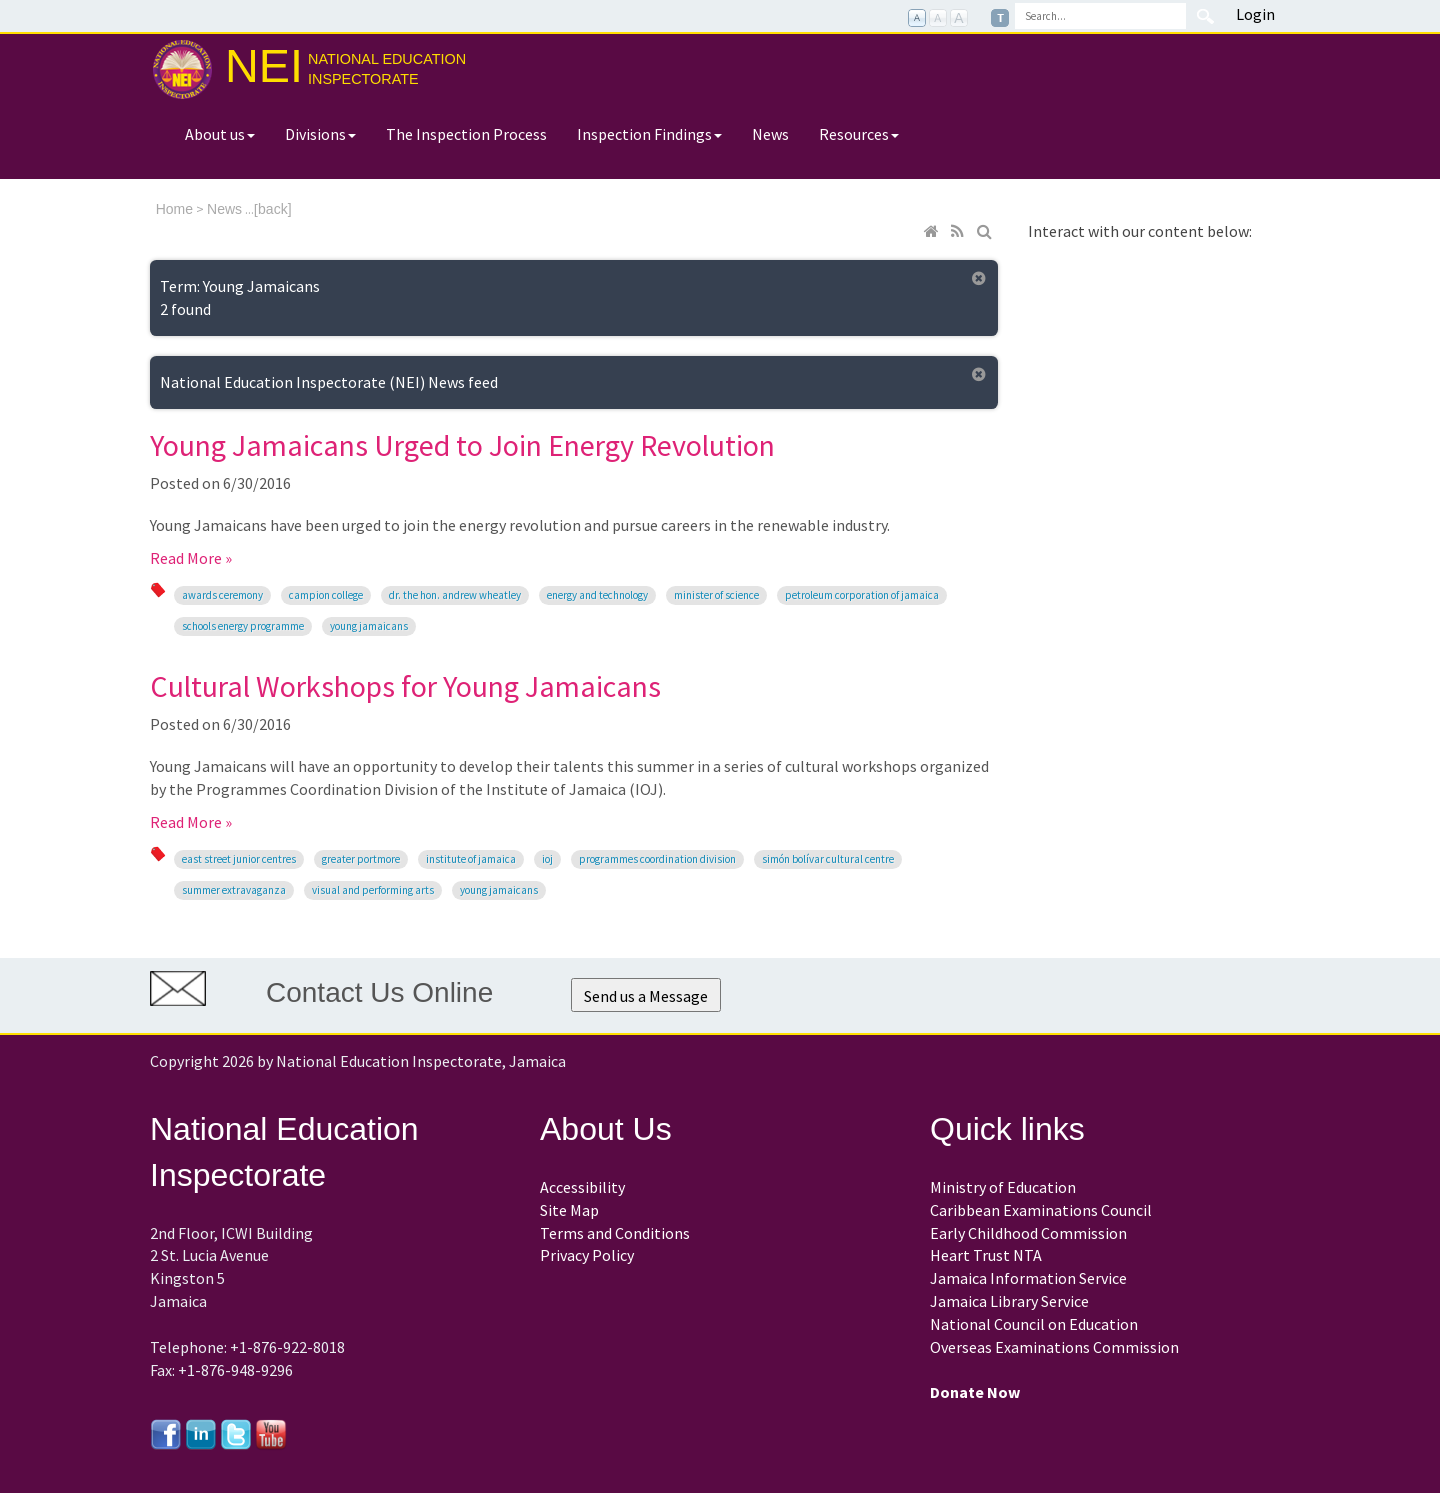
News (770, 134)
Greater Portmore (361, 859)
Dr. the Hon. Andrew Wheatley (455, 595)
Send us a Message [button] (646, 996)
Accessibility (582, 1187)
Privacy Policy (587, 1255)
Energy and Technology (597, 595)
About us (220, 134)
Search (1205, 16)
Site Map (569, 1210)
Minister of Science (716, 595)
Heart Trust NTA (986, 1255)
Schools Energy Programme (243, 626)
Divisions (320, 134)
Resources (859, 134)
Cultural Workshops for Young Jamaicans (405, 686)
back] (274, 209)
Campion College (326, 595)
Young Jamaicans (369, 626)
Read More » (191, 558)
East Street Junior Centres (239, 859)
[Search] (1100, 16)
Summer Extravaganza (234, 890)
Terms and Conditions (615, 1233)
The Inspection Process (466, 134)
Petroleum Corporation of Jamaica (862, 595)
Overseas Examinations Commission (1054, 1347)
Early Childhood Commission (1028, 1233)
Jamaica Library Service (1009, 1301)
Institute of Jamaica (471, 859)
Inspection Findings (649, 134)
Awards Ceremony (222, 595)
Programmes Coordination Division (657, 859)
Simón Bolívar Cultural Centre (828, 859)
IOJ (547, 859)
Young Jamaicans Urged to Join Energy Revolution (462, 445)
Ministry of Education (1003, 1187)
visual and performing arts (373, 890)
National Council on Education (1034, 1324)
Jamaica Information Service (1028, 1278)
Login (1255, 14)
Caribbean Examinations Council (1041, 1210)
